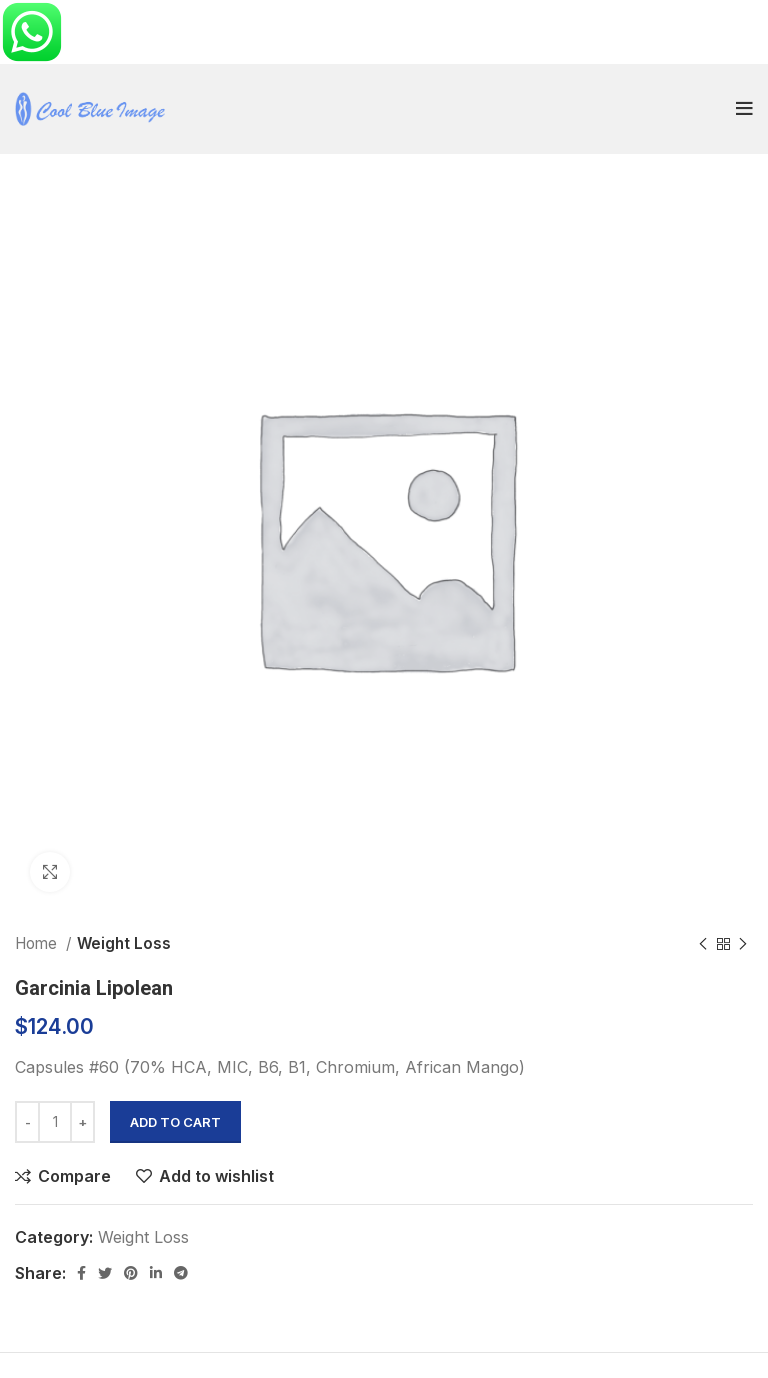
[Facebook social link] (81, 1273)
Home (38, 943)
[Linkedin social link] (156, 1273)
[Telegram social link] (181, 1273)
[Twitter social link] (105, 1273)
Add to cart (175, 1122)
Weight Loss (124, 943)
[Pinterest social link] (131, 1273)
